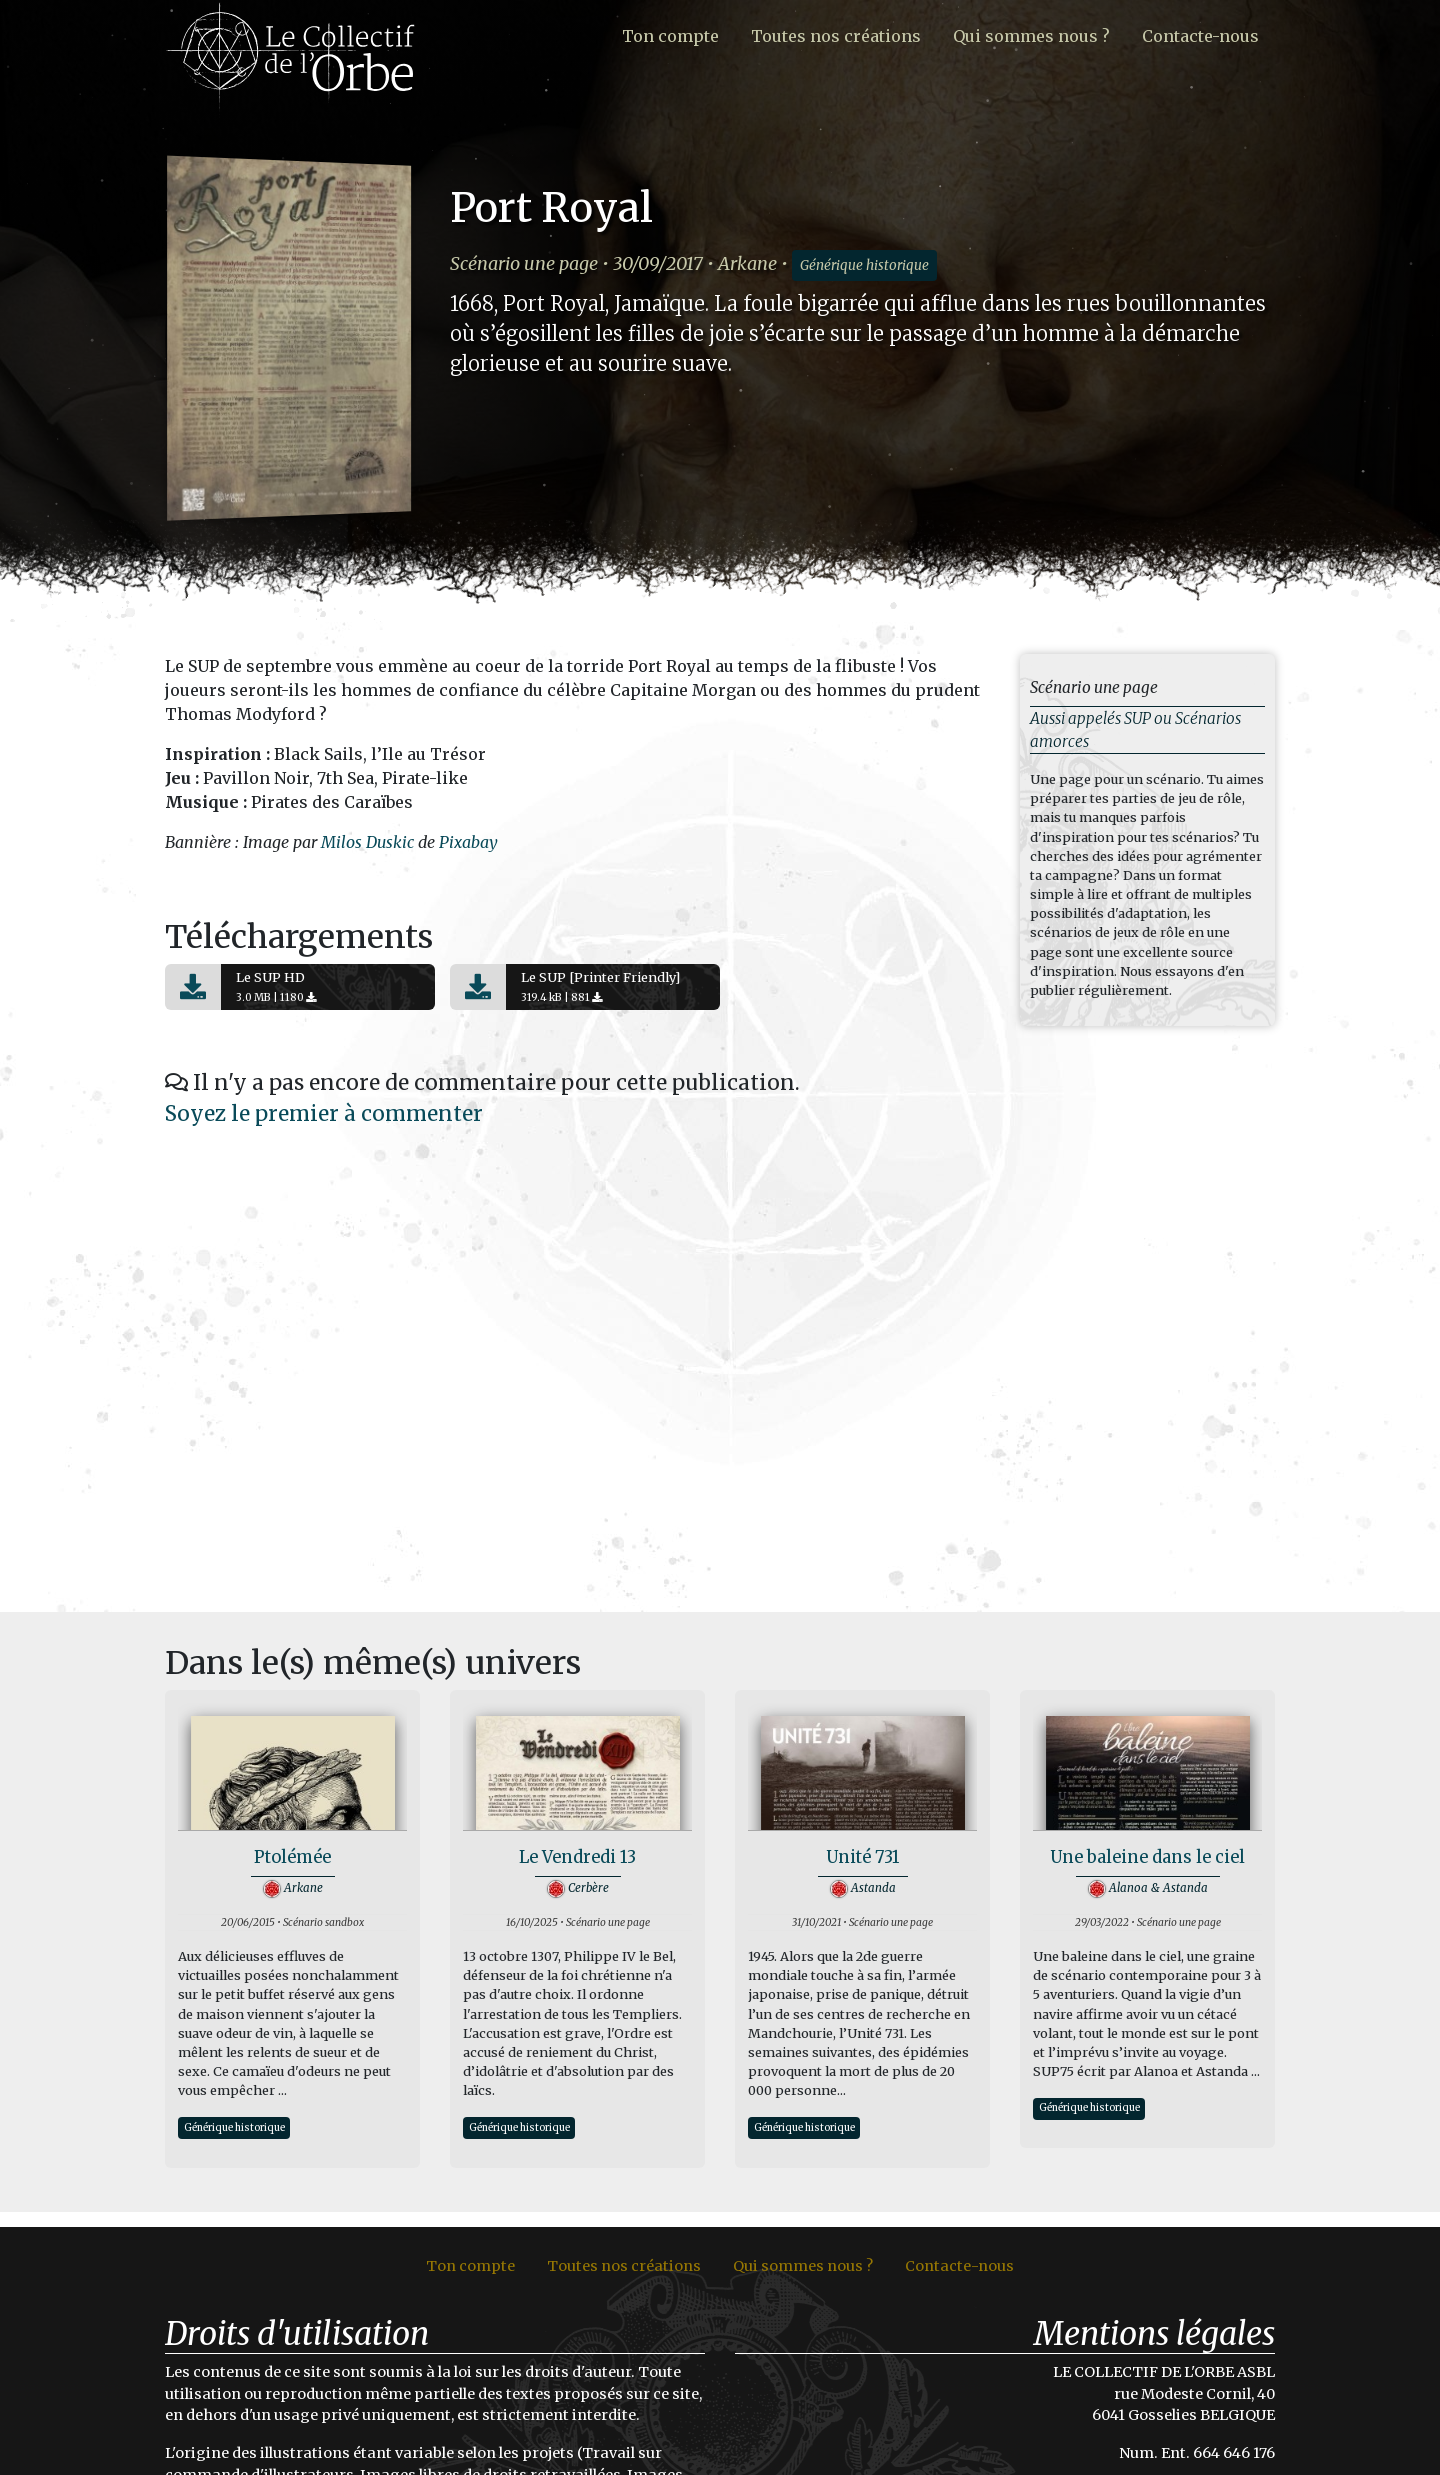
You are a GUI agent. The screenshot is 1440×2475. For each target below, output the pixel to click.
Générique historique (864, 265)
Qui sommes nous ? (1031, 36)
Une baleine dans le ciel (1147, 1857)
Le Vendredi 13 (577, 1857)
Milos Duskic (367, 842)
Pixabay (468, 842)
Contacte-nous (1200, 36)
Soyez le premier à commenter (324, 1114)
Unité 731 (862, 1857)
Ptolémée (292, 1857)
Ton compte (670, 36)
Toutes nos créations (836, 36)
